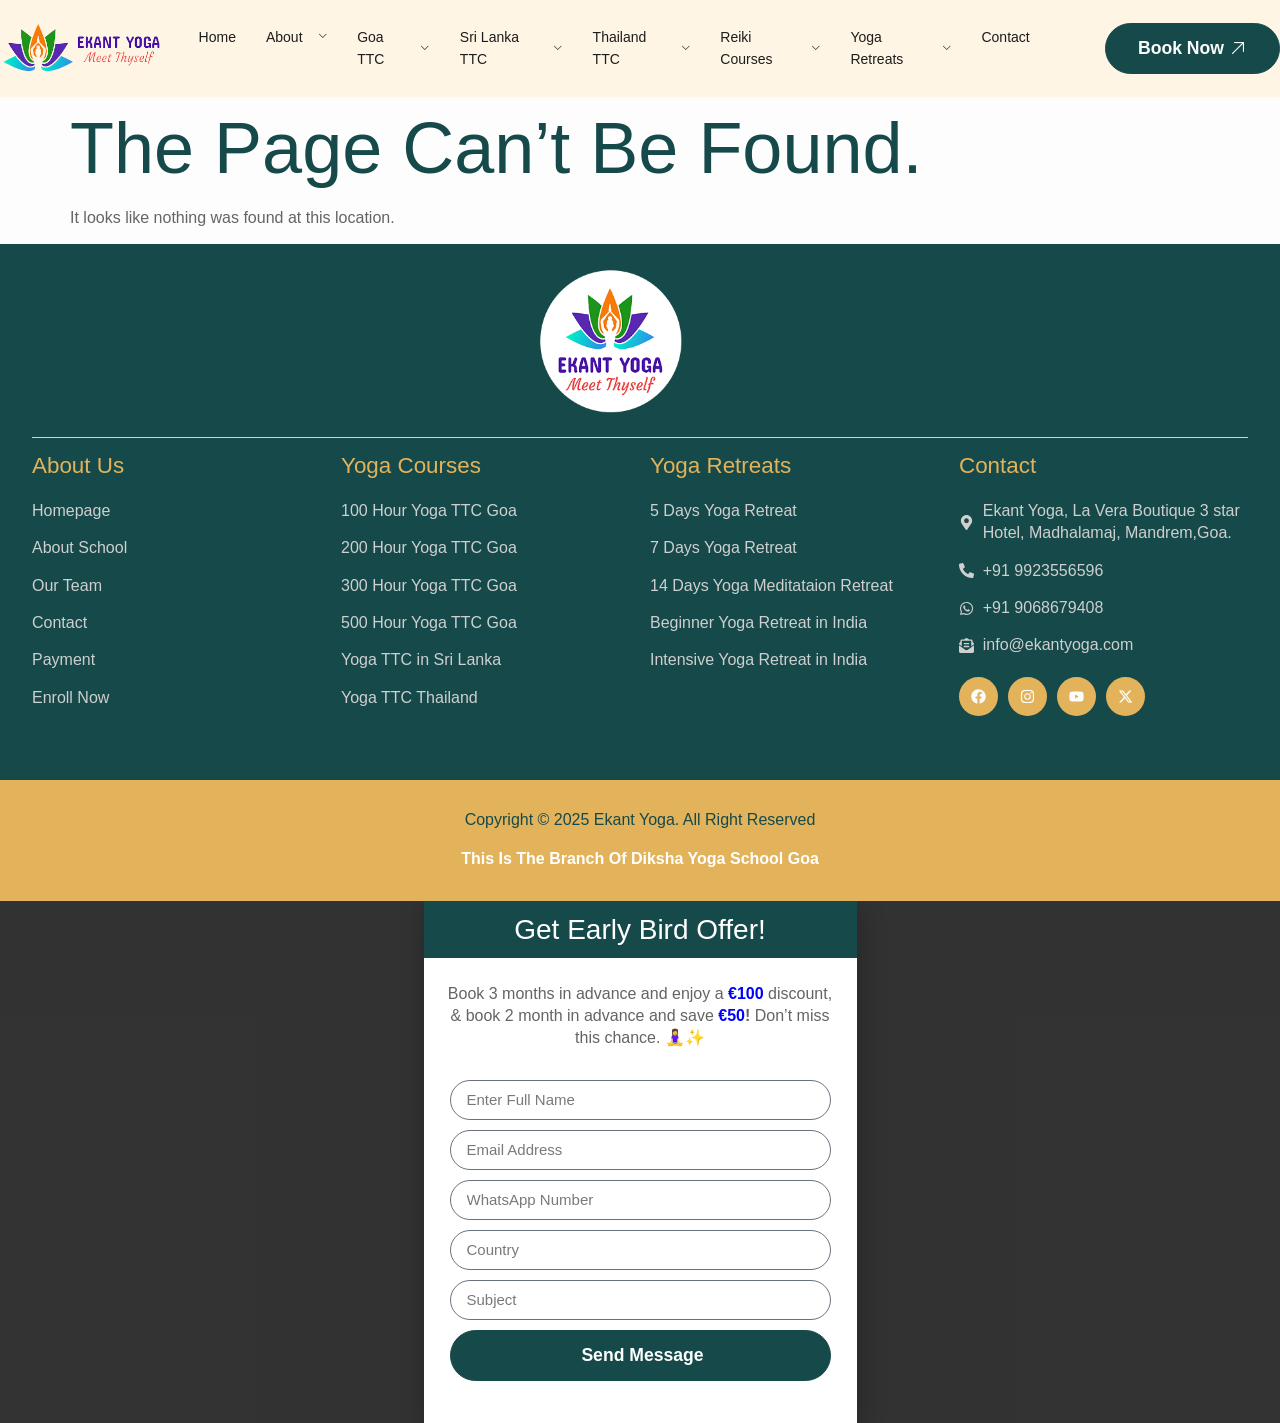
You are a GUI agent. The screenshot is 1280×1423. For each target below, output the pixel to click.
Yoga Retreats (900, 48)
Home (217, 37)
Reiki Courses (770, 48)
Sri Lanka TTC (511, 48)
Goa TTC (393, 48)
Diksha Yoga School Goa (725, 858)
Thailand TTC (642, 48)
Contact (1005, 37)
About (296, 37)
